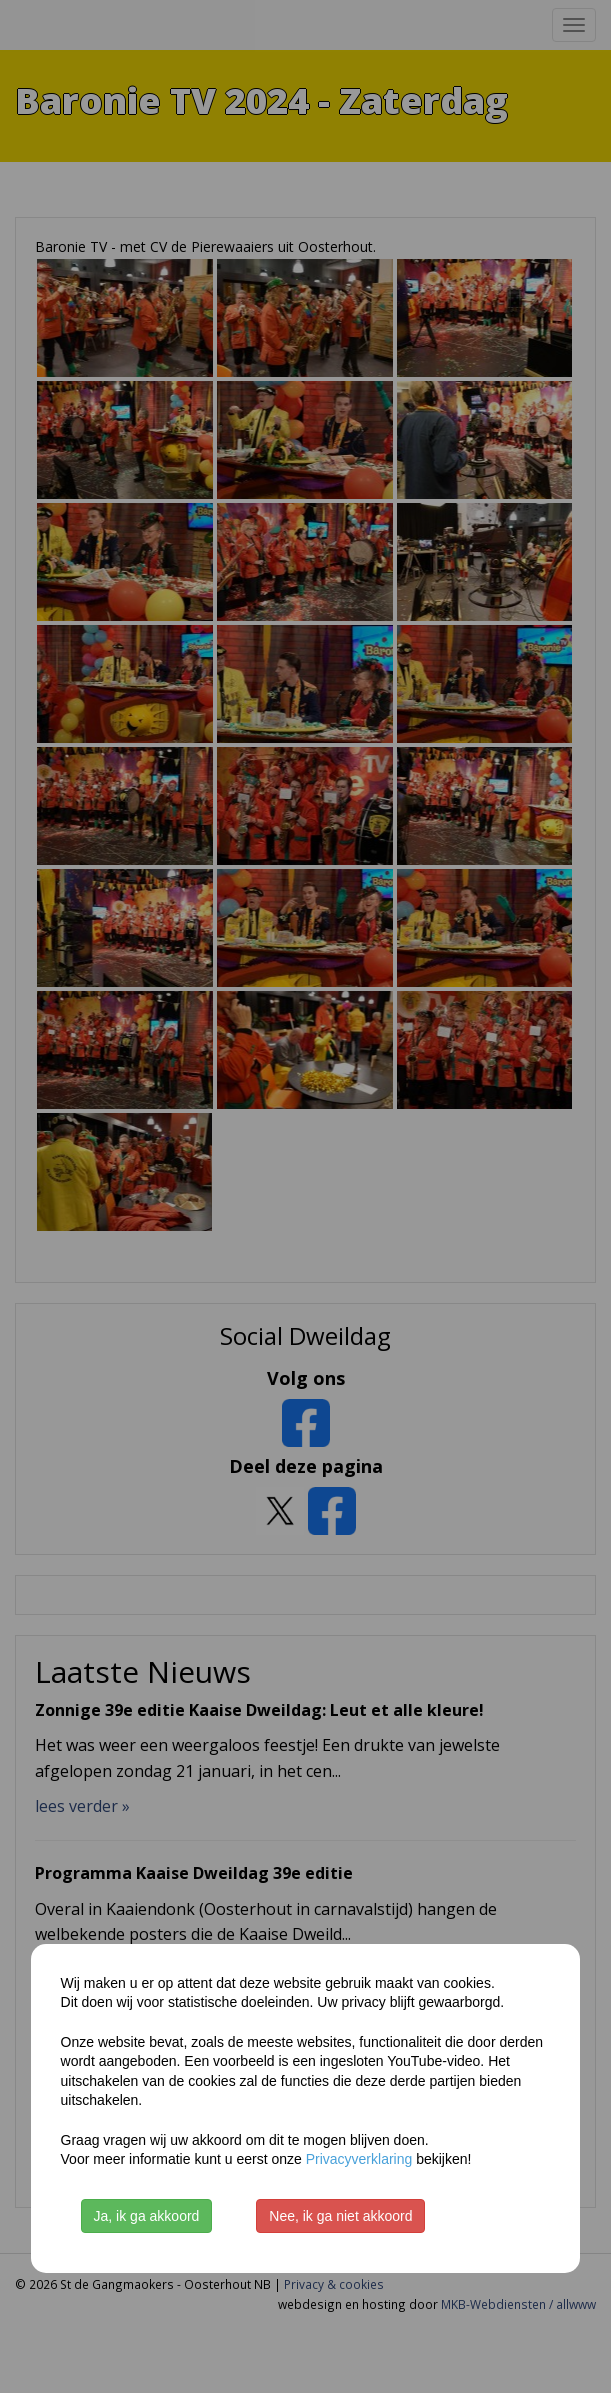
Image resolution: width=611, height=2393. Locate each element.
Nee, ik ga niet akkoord (340, 2216)
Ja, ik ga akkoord (147, 2216)
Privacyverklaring (359, 2159)
